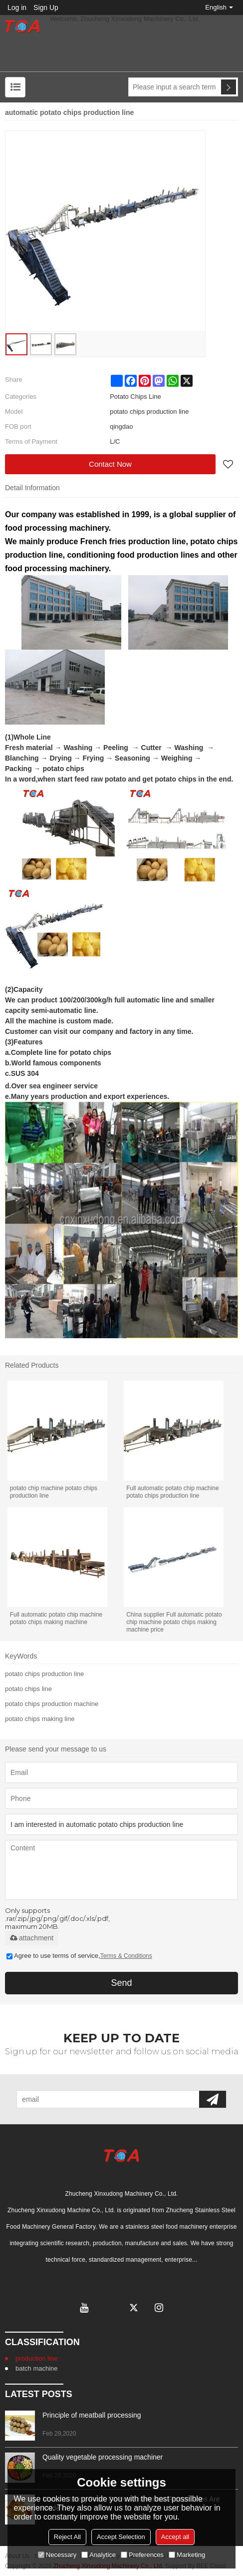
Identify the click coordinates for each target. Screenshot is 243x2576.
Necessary (57, 2555)
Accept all (175, 2537)
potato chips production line (44, 1674)
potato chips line (28, 1689)
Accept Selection (121, 2537)
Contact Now (110, 464)
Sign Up (45, 7)
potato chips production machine (51, 1704)
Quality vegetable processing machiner (102, 2457)
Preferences (142, 2555)
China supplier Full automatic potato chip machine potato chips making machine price (174, 1622)
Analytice (98, 2555)
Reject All (67, 2537)
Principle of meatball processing (91, 2415)
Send (121, 1983)
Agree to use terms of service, (79, 1955)
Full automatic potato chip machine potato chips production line (172, 1492)
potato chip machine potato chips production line (53, 1492)
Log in (16, 7)
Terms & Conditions (126, 1955)
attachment (31, 1938)
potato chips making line (39, 1718)
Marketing (187, 2555)
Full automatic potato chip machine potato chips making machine (56, 1618)
